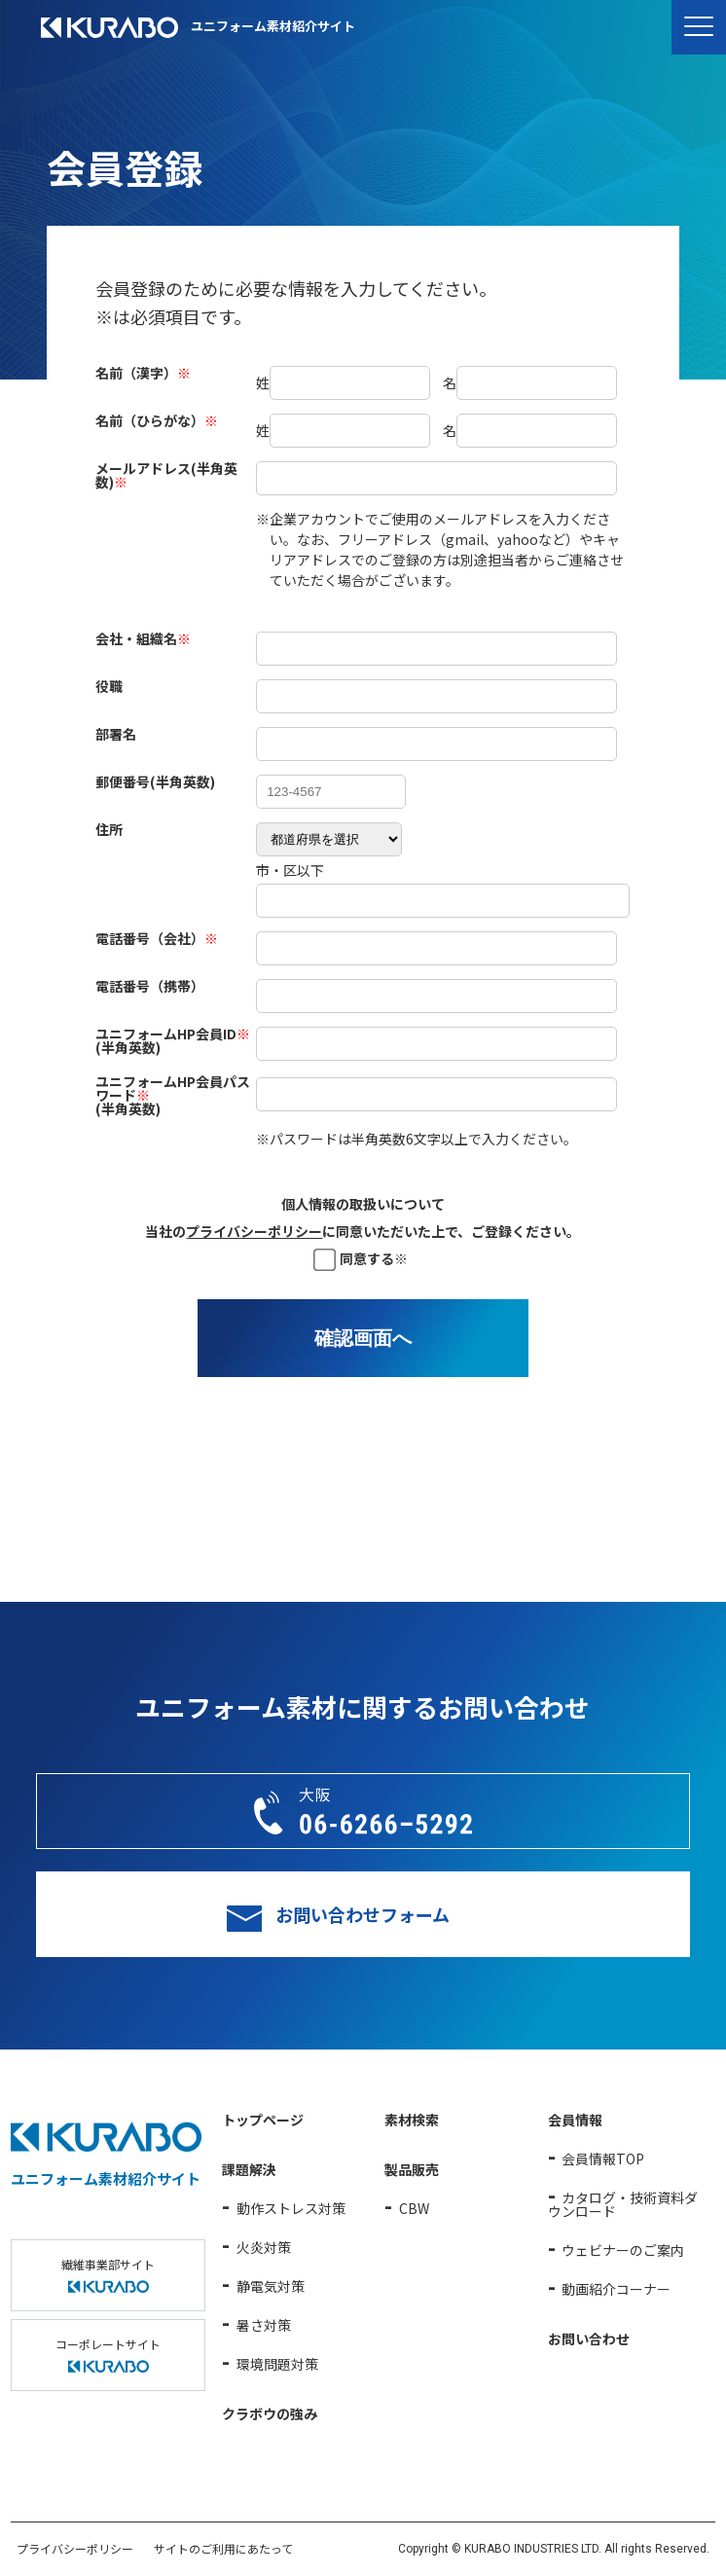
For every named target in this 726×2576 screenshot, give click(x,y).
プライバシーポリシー (254, 1231)
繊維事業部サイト (108, 2274)
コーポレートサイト (108, 2354)
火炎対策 (263, 2247)
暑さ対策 (263, 2325)
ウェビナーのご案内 (623, 2250)
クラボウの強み (269, 2413)
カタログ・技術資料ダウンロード (623, 2204)
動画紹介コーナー (616, 2289)
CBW (414, 2208)
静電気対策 (270, 2286)
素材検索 (411, 2119)
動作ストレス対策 (290, 2208)
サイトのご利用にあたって (223, 2548)
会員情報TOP (603, 2158)
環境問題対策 (277, 2364)
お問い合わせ (589, 2338)
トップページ (263, 2119)
